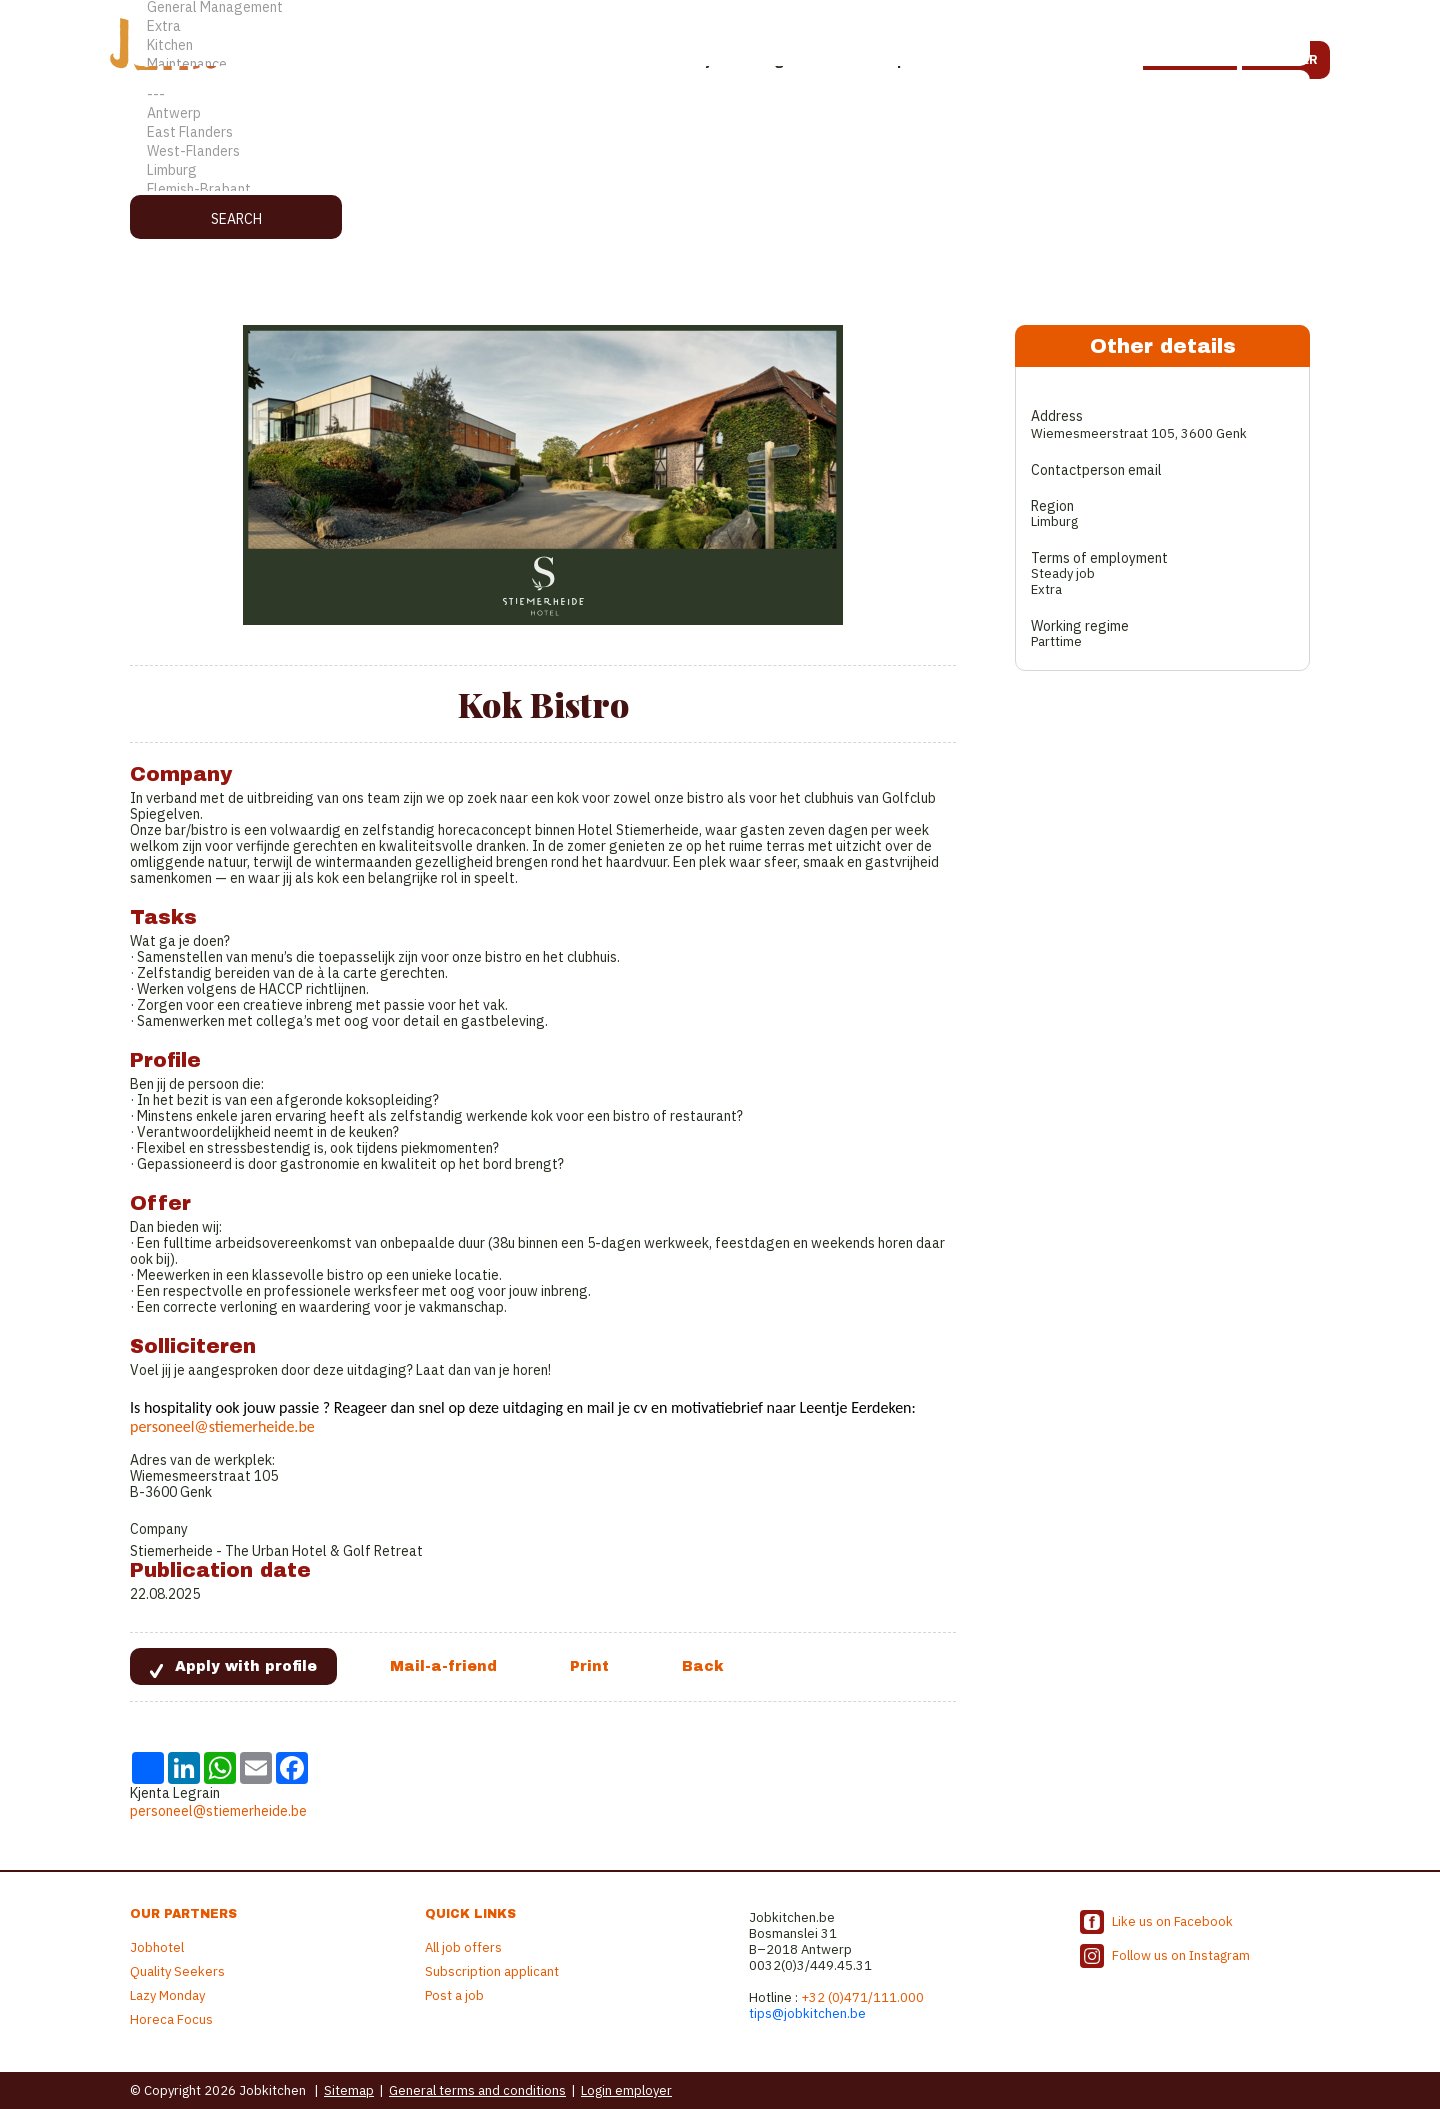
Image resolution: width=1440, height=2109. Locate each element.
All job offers (463, 1947)
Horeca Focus (171, 2019)
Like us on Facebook (1172, 1921)
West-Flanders (720, 151)
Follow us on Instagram (1181, 1955)
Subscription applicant (492, 1971)
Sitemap (349, 2090)
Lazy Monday (167, 1995)
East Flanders (720, 132)
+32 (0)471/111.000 (862, 1997)
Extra (720, 26)
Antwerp (720, 113)
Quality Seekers (177, 1971)
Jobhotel (157, 1947)
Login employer (626, 2090)
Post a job (454, 1995)
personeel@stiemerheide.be (222, 1426)
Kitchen (720, 45)
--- (720, 94)
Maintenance (720, 64)
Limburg (720, 170)
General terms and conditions (477, 2090)
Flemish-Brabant (720, 189)
